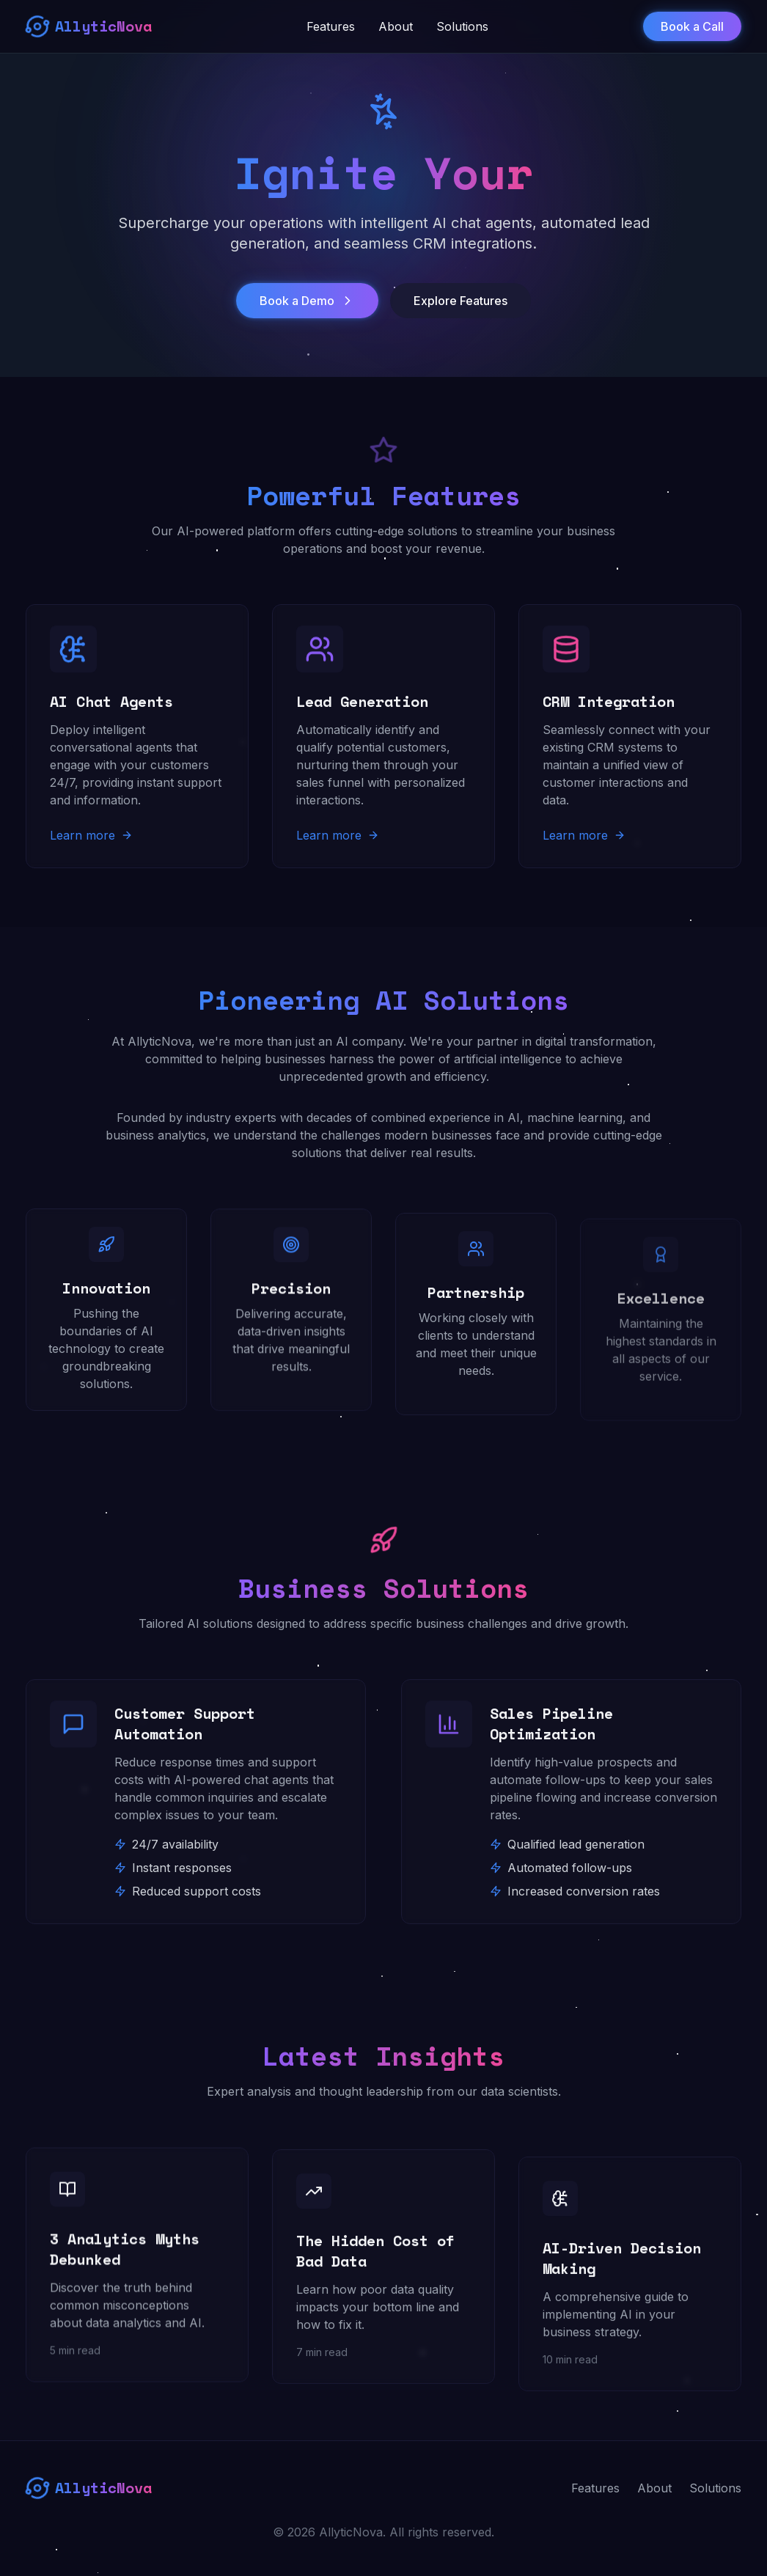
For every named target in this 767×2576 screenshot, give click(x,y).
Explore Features (460, 302)
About (395, 26)
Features (331, 26)
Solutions (462, 26)
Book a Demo (307, 302)
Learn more (91, 835)
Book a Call (692, 26)
